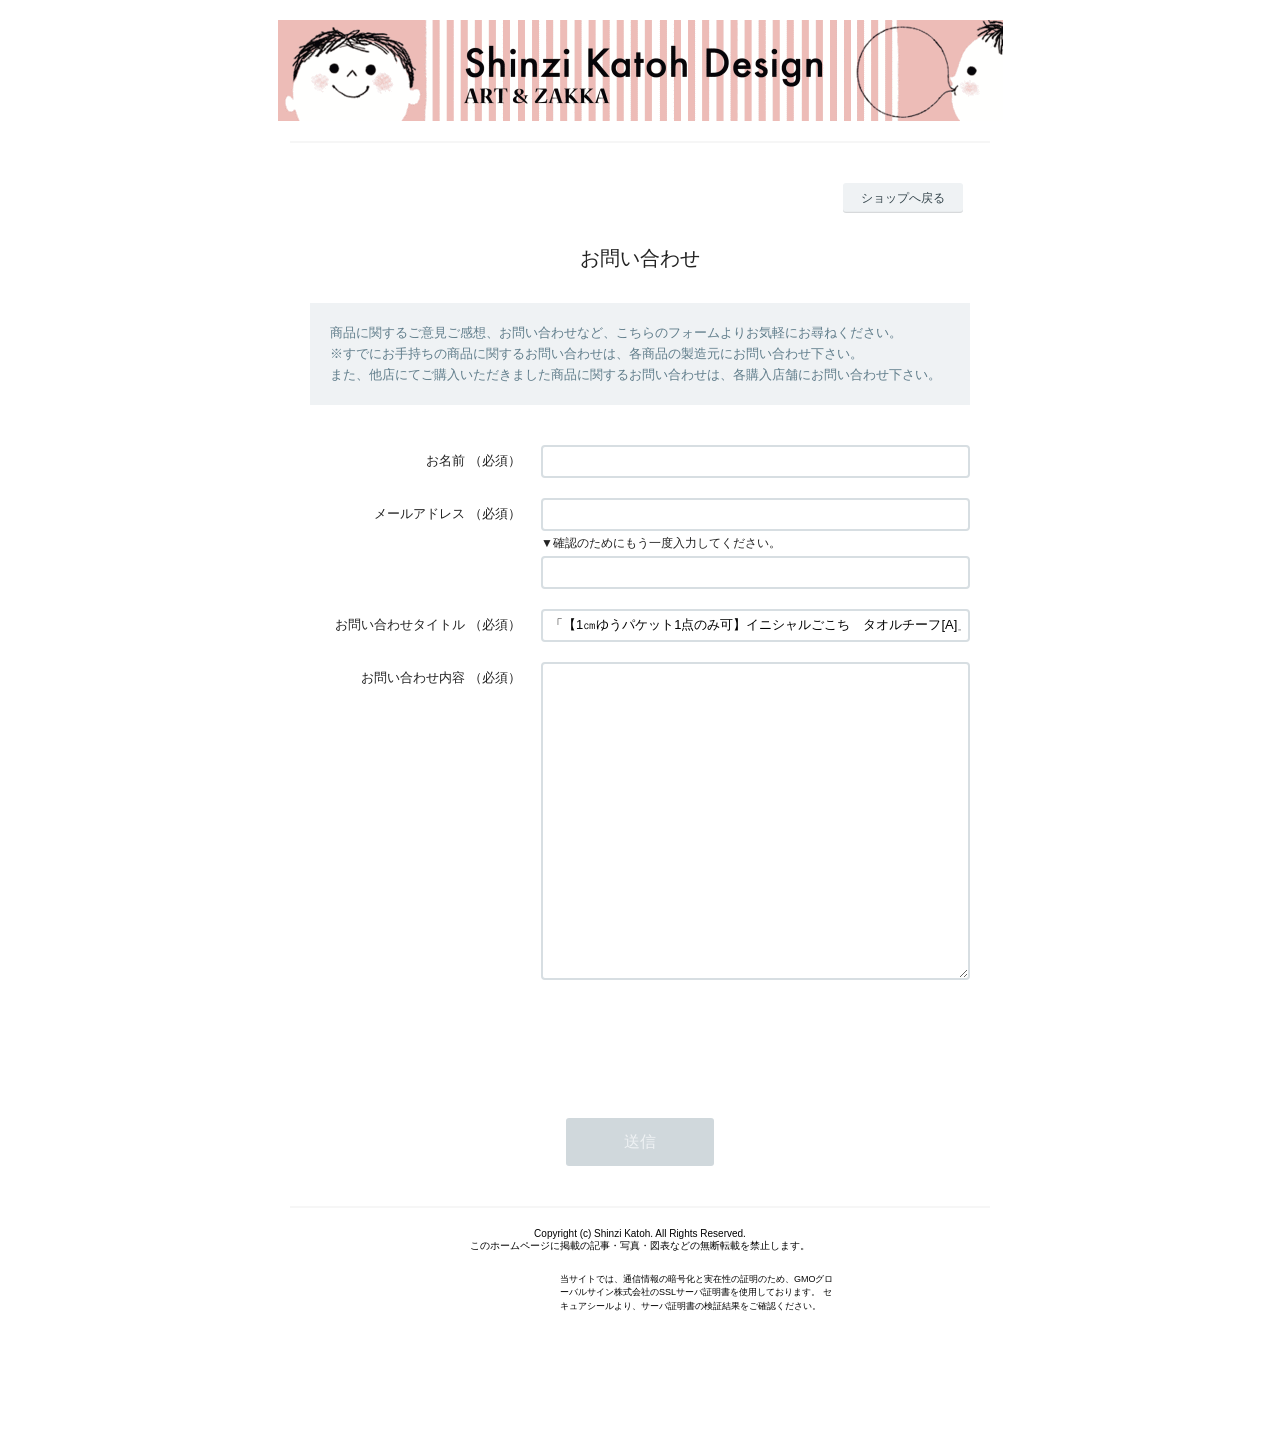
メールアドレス (419, 513)
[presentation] (693, 1099)
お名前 (445, 460)
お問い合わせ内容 (413, 677)
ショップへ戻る (903, 198)
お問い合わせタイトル (400, 624)
